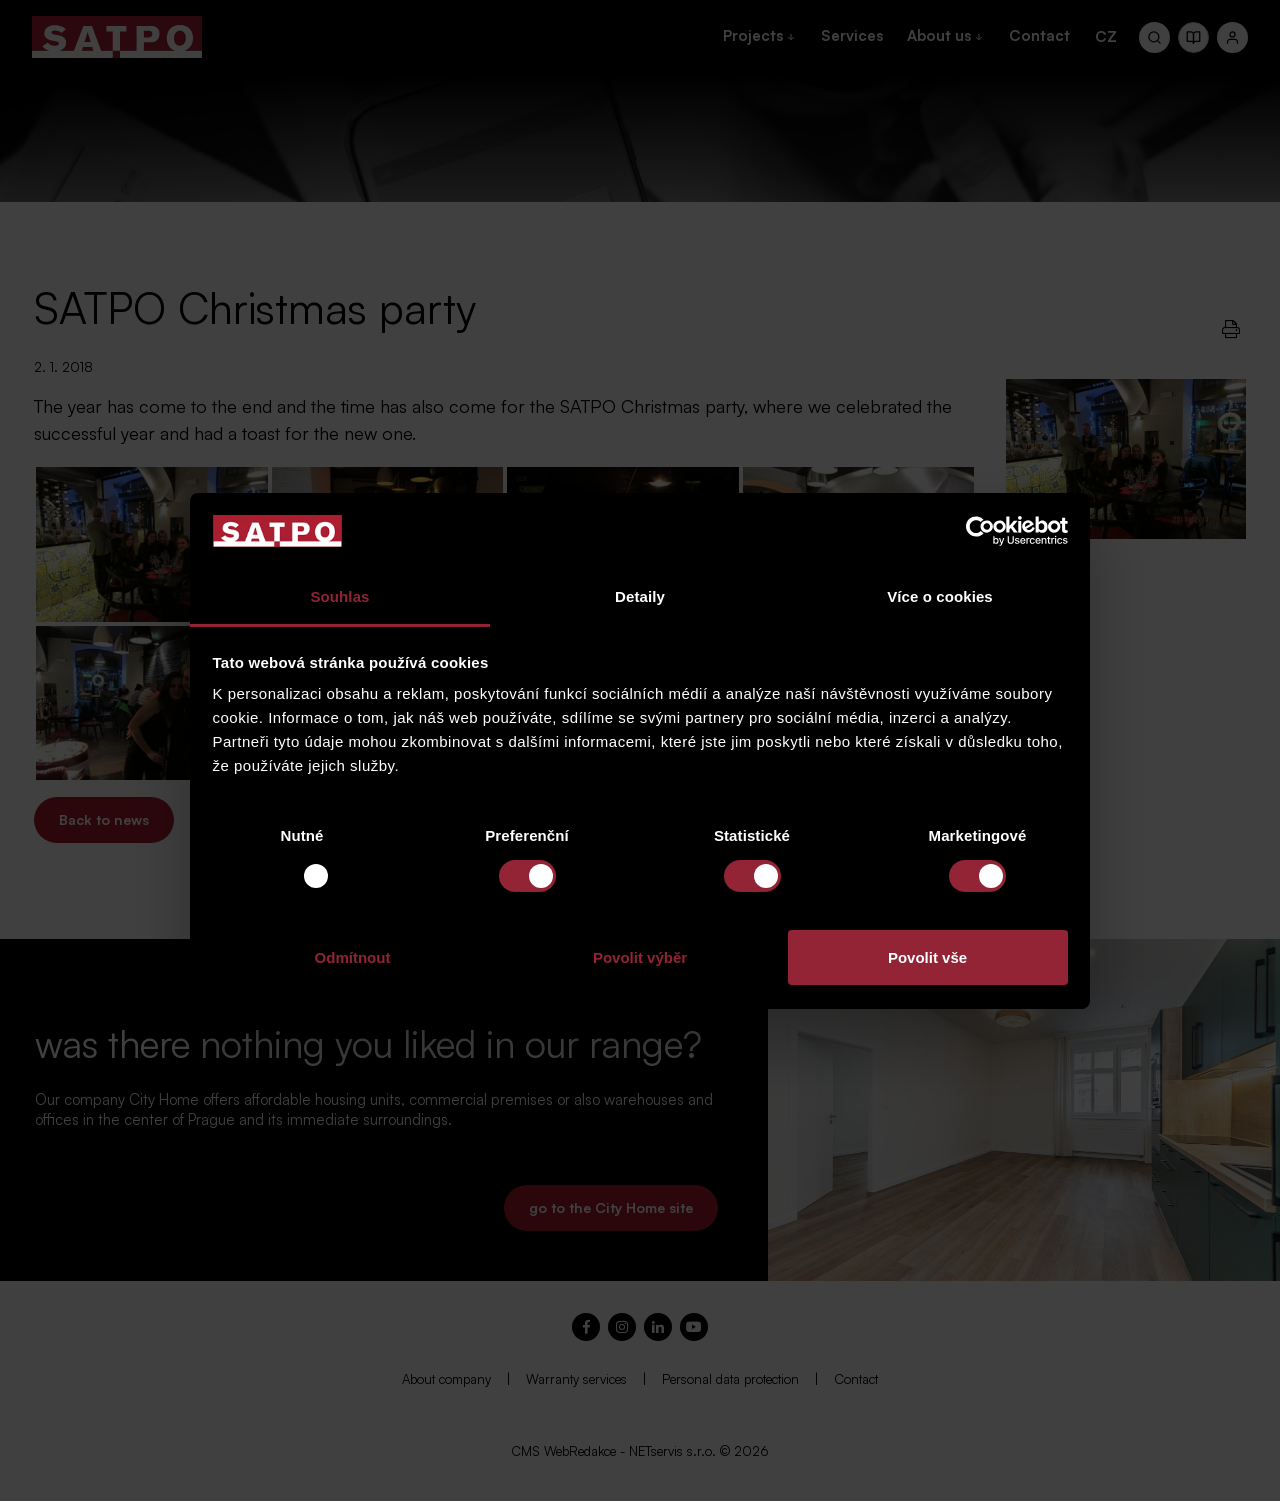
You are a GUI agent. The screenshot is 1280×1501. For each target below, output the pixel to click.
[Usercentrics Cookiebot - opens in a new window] (980, 531)
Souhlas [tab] (339, 596)
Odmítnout (353, 957)
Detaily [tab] (640, 596)
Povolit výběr (640, 957)
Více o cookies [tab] (940, 596)
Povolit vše (927, 957)
